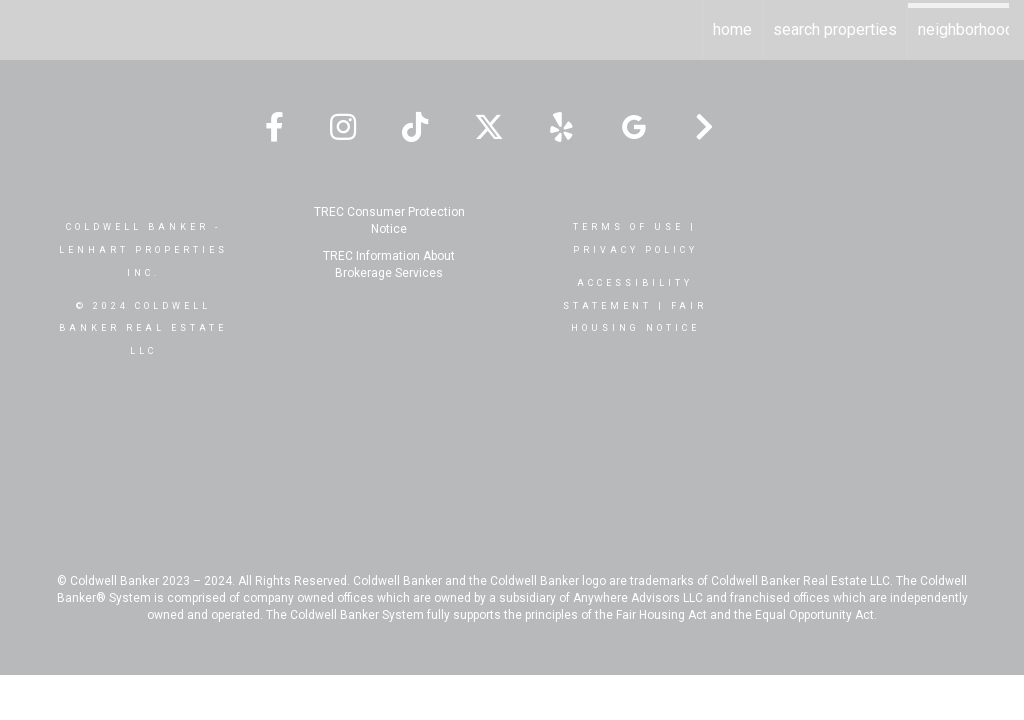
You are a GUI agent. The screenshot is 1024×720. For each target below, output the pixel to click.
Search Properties (835, 29)
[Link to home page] (25, 30)
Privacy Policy (635, 250)
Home (732, 29)
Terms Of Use (628, 227)
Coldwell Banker (137, 227)
